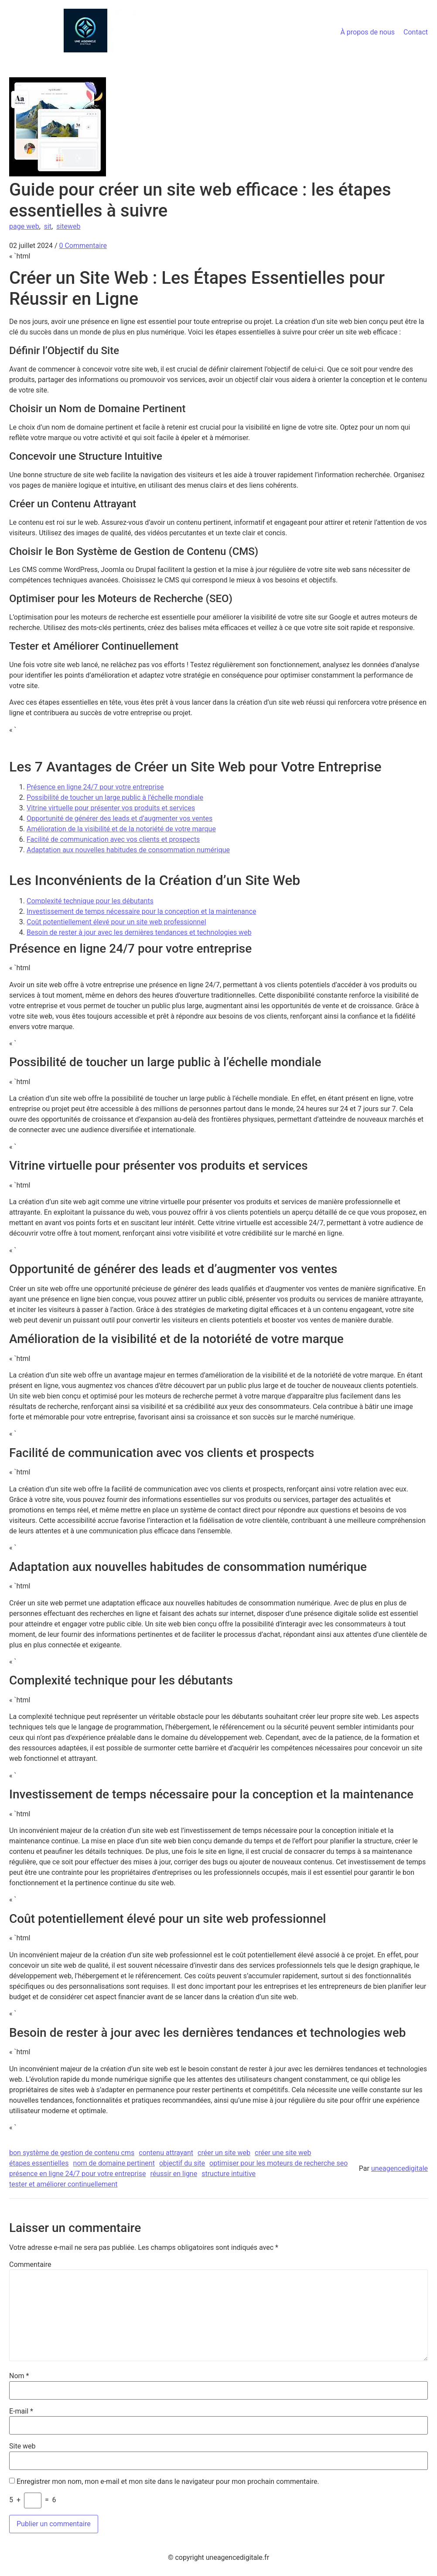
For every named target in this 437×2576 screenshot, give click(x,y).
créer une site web (283, 2153)
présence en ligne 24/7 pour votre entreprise (77, 2174)
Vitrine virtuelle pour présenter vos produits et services (111, 808)
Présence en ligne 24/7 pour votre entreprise (95, 787)
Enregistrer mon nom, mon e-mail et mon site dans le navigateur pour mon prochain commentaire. (168, 2481)
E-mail (21, 2411)
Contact (415, 32)
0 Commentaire (82, 245)
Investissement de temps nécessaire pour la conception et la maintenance (141, 911)
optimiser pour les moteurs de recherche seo (278, 2163)
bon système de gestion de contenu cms (71, 2153)
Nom (19, 2376)
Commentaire (30, 2264)
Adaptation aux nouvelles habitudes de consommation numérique (128, 850)
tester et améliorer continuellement (63, 2184)
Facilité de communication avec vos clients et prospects (113, 839)
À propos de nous (367, 32)
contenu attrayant (166, 2153)
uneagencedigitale (399, 2168)
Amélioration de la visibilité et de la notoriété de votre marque (121, 829)
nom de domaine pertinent (114, 2163)
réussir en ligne (173, 2174)
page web (24, 226)
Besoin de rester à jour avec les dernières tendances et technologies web (139, 932)
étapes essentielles (39, 2163)
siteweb (68, 226)
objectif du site (182, 2163)
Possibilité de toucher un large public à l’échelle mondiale (115, 797)
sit (47, 226)
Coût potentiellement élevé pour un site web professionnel (116, 922)
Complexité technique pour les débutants (90, 901)
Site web (22, 2446)
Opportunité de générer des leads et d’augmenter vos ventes (119, 818)
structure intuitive (228, 2174)
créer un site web (224, 2153)
